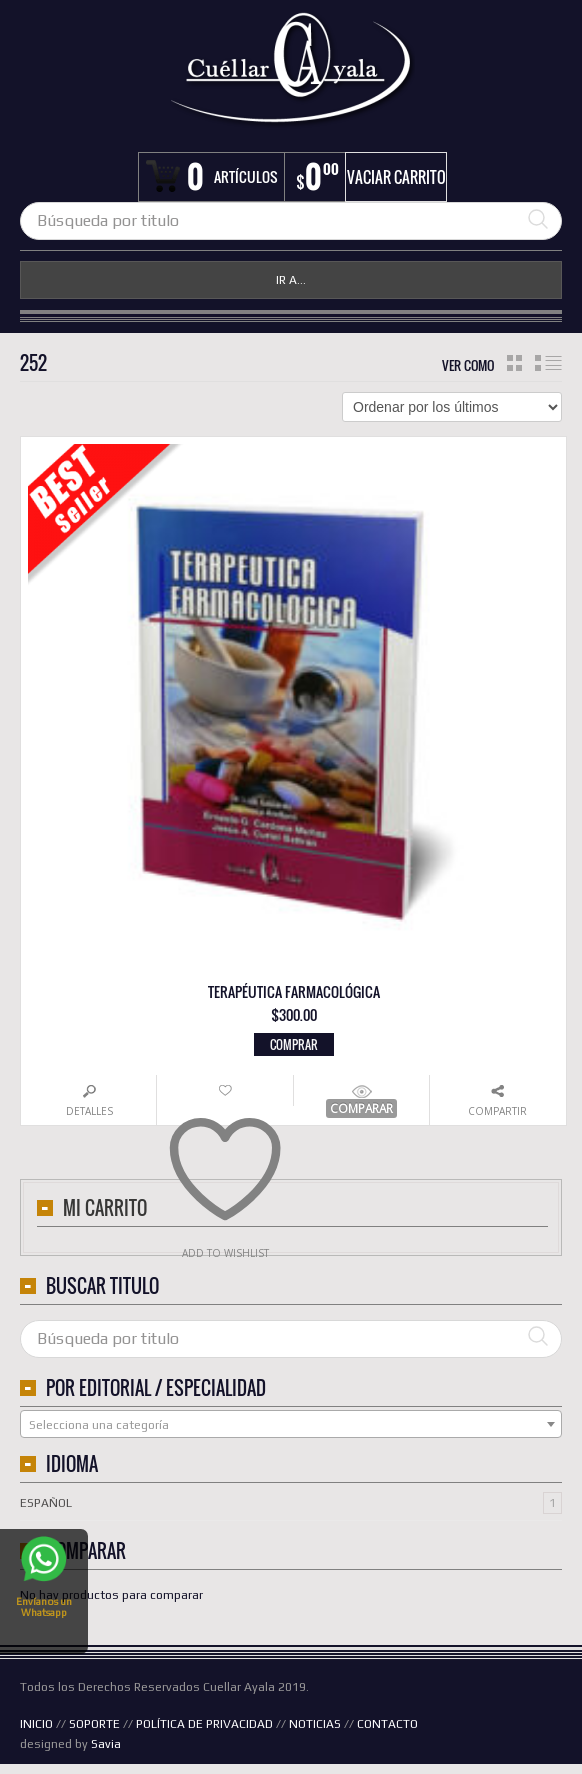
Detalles (89, 1111)
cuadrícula (514, 363)
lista (548, 363)
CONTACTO (387, 1724)
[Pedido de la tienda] (452, 407)
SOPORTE (94, 1724)
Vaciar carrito (396, 177)
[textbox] (291, 1425)
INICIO (36, 1724)
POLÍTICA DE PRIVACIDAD (204, 1724)
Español (46, 1503)
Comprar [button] (294, 1044)
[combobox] (291, 1424)
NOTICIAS (315, 1724)
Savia (106, 1744)
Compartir (497, 1111)
